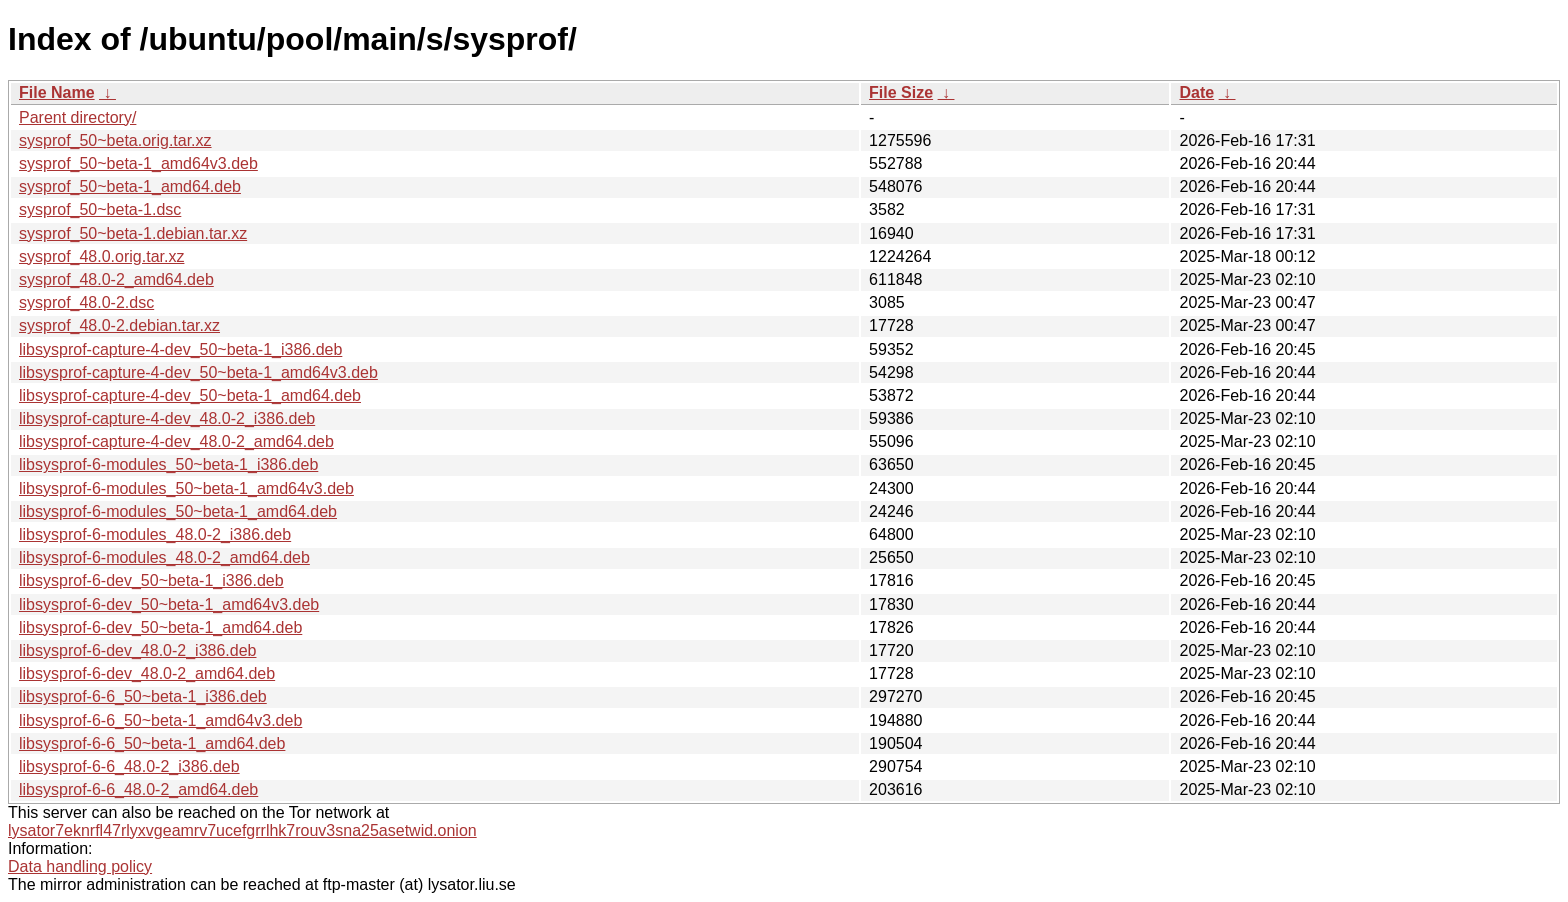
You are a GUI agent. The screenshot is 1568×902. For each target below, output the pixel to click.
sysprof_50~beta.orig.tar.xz (115, 140)
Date (1196, 92)
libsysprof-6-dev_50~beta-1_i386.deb (151, 580)
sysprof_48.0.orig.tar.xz (101, 256)
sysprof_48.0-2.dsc (86, 302)
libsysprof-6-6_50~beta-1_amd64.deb (152, 743)
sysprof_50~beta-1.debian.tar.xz (133, 233)
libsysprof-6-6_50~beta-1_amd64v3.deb (160, 720)
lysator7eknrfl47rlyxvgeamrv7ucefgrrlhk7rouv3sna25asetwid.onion (242, 830)
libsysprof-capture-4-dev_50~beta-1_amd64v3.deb (198, 372)
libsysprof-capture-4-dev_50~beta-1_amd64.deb (190, 395)
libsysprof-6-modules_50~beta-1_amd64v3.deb (186, 488)
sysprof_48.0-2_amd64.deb (116, 279)
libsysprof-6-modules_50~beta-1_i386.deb (168, 464)
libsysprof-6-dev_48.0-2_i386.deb (137, 650)
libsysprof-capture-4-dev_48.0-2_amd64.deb (176, 441)
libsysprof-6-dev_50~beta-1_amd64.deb (160, 627)
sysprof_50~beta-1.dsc (100, 209)
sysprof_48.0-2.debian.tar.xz (119, 325)
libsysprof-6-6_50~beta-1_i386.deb (143, 696)
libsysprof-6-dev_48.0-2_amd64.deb (147, 673)
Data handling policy (80, 866)
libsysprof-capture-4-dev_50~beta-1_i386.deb (180, 349)
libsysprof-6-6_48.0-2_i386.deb (129, 766)
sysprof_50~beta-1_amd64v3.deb (138, 163)
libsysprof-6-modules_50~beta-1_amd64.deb (178, 511)
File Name (57, 92)
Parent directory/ (77, 117)
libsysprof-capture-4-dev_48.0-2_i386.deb (167, 418)
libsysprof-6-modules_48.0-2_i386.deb (155, 534)
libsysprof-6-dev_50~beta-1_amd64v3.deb (169, 604)
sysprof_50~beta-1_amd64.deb (130, 186)
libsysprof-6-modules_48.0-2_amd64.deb (164, 557)
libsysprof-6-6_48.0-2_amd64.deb (138, 789)
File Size (901, 92)
